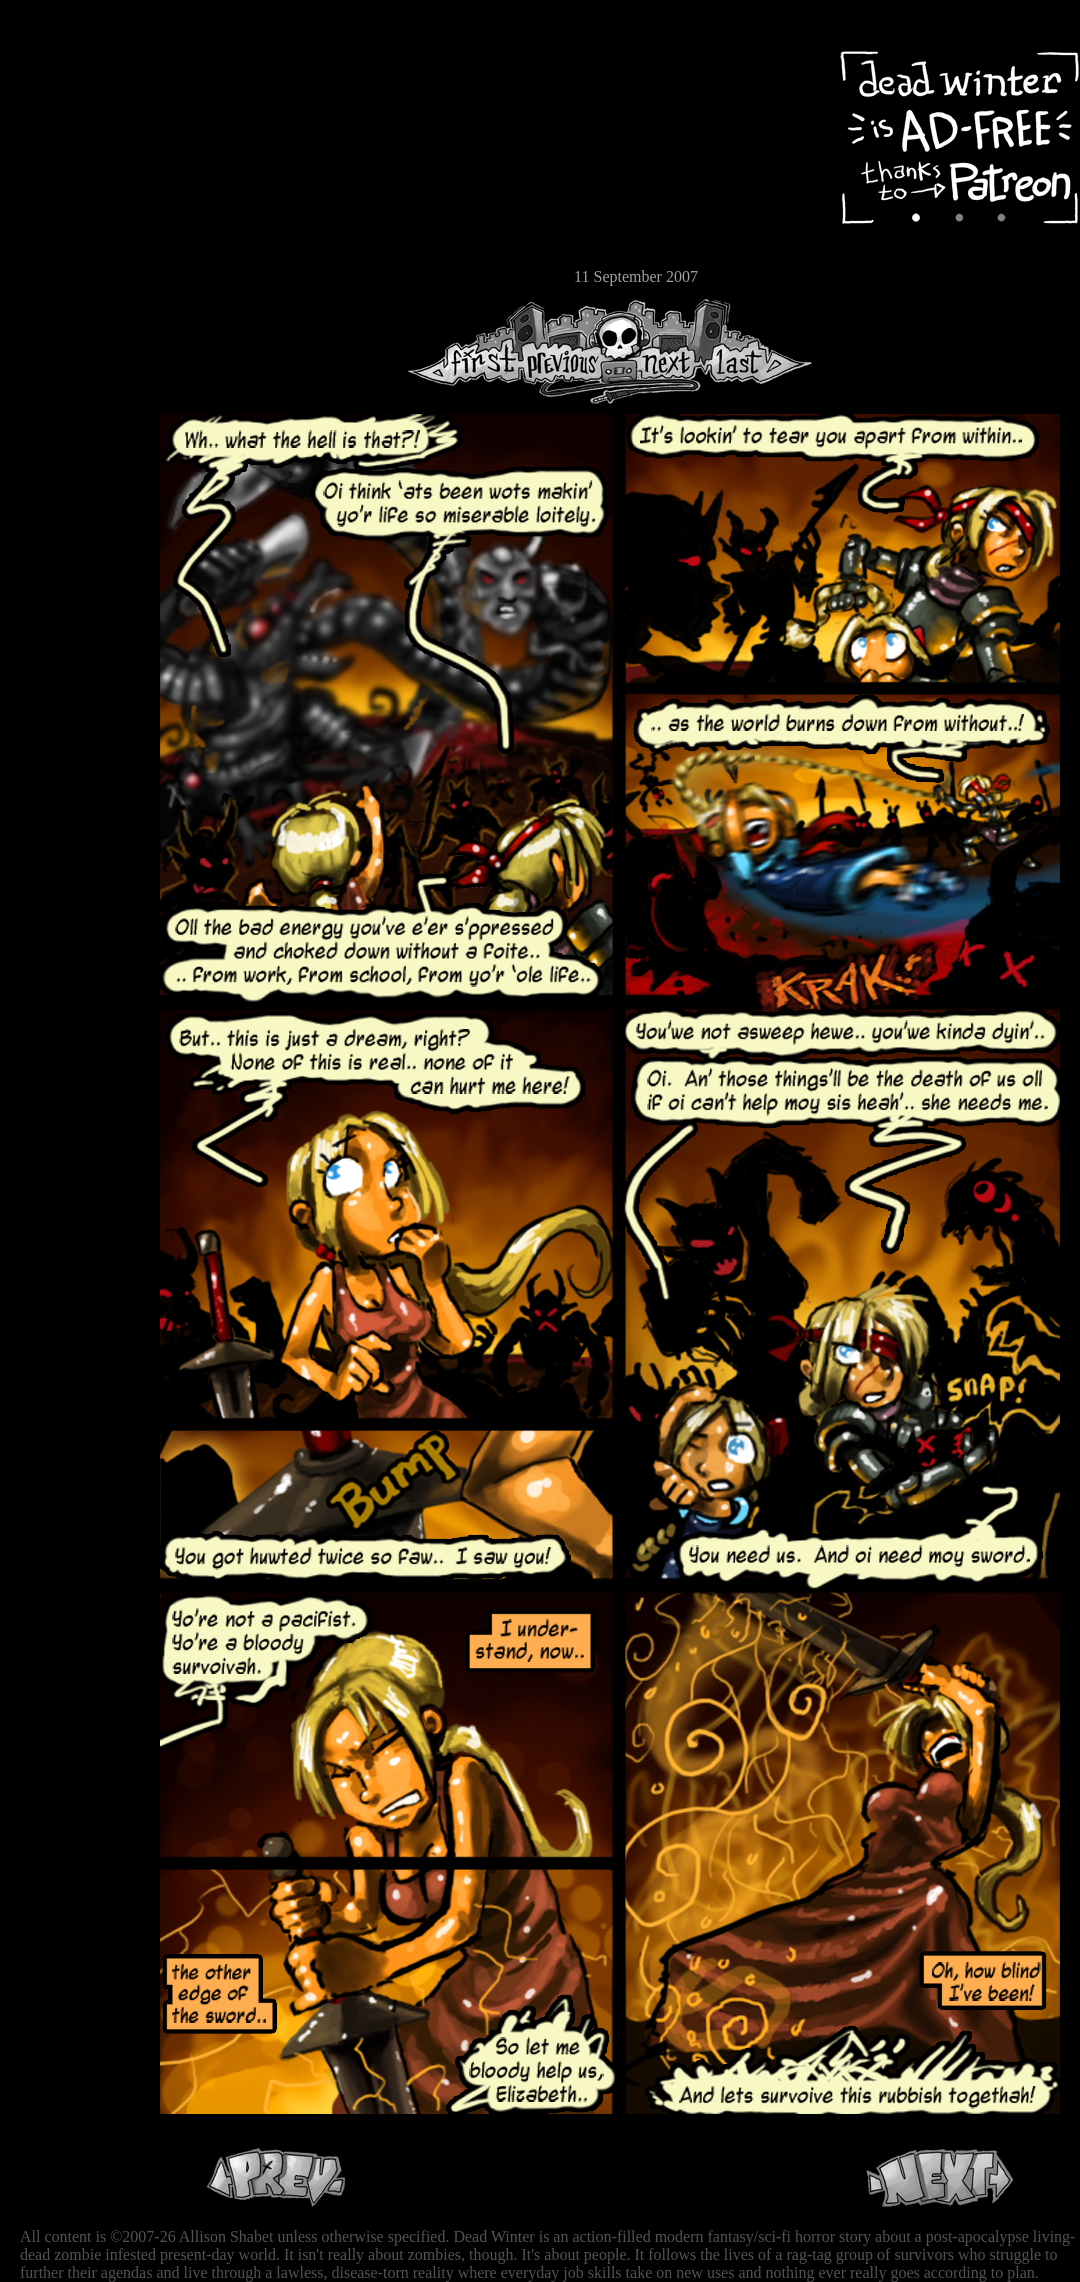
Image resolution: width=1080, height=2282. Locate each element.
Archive (75, 143)
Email (75, 274)
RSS (75, 311)
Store (75, 242)
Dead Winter (150, 63)
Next (661, 351)
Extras (75, 211)
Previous (570, 351)
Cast (75, 177)
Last (757, 351)
